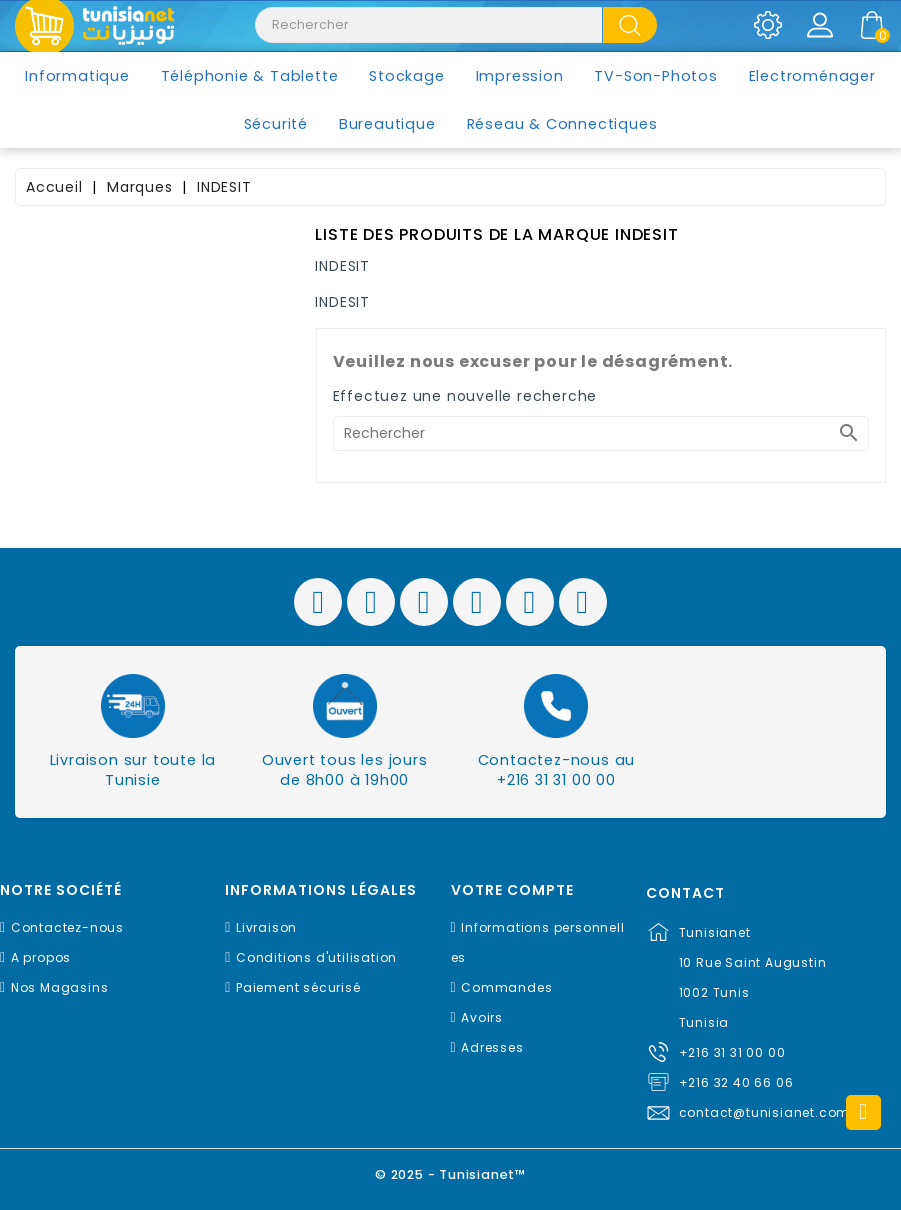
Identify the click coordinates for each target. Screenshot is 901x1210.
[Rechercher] (601, 433)
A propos (41, 957)
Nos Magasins (60, 987)
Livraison (266, 927)
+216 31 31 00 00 (732, 1052)
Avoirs (482, 1017)
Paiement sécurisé (298, 987)
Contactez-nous (67, 927)
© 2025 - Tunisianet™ (450, 1174)
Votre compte (512, 890)
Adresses (492, 1047)
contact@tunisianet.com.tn (773, 1112)
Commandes (506, 987)
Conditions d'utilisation (316, 957)
